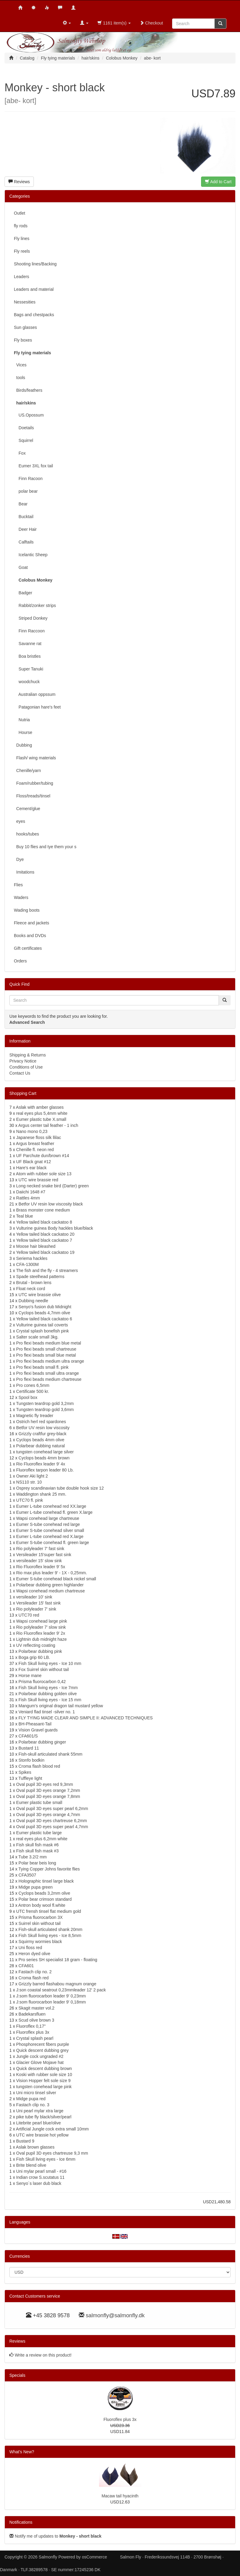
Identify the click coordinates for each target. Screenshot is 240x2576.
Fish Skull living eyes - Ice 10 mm (49, 1663)
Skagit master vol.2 (36, 2008)
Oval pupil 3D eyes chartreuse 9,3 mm (52, 2153)
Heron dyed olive (34, 1953)
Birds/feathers (28, 390)
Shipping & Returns (27, 1055)
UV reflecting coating (35, 1645)
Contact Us (19, 1073)
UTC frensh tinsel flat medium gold (48, 1911)
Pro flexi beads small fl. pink (42, 1367)
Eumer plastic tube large (39, 1832)
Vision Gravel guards (38, 1730)
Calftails (24, 542)
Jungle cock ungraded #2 (39, 2056)
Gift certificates (28, 948)
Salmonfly (48, 2557)
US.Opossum (29, 415)
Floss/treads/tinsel (32, 795)
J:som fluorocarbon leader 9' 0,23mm (51, 1996)
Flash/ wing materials (35, 757)
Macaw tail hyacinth (119, 2495)
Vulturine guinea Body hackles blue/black (54, 1228)
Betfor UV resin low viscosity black (50, 1204)
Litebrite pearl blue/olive (38, 2122)
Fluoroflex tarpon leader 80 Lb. (45, 1470)
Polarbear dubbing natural (40, 1445)
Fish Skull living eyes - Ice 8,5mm (49, 1935)
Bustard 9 (25, 2141)
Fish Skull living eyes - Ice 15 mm (49, 1699)
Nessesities (25, 302)
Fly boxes (23, 340)
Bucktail (24, 516)
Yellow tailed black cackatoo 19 (45, 1252)
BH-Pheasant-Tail (34, 1723)
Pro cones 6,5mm (33, 1385)
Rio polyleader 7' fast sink (40, 1548)
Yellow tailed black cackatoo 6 (44, 1318)
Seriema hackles (32, 1258)
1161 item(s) (114, 23)
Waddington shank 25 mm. (41, 1494)
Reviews (19, 181)
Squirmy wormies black (40, 1941)
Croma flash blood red (39, 1766)
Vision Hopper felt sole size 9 (43, 2080)
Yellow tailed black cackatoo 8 (44, 1222)
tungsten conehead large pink (44, 2086)
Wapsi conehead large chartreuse (47, 1518)
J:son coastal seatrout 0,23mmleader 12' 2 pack (61, 1989)
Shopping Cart (23, 1093)
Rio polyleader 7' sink (36, 1609)
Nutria (22, 719)
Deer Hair (25, 529)
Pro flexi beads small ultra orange (47, 1373)
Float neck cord (30, 1288)
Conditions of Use (26, 1067)
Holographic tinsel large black (46, 1881)
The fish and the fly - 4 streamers (47, 1270)
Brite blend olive (31, 2165)
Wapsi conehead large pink (41, 1621)
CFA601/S (28, 1736)
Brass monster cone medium (43, 1210)
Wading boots (27, 910)
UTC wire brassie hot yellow (42, 2135)
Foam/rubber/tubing (33, 783)
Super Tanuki (28, 669)
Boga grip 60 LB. (34, 1657)
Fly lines (21, 238)
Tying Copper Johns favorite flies (49, 1869)
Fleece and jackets (31, 922)
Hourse (23, 732)
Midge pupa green (35, 1887)
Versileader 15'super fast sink (43, 1554)
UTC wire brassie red (38, 1179)
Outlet (19, 213)
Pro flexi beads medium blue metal (48, 1343)
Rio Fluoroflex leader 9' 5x (40, 1566)
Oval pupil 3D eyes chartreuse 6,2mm (51, 1820)
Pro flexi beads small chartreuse (46, 1349)
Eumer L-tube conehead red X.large (50, 1536)
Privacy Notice (22, 1061)
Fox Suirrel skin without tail (43, 1669)
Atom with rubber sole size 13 (44, 1173)
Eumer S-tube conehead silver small (50, 1530)
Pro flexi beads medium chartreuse (49, 1379)
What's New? (21, 2451)
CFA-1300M (27, 1264)
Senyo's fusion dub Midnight (44, 1306)
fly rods (20, 225)
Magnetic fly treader (34, 1415)
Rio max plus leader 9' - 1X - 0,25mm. (51, 1572)
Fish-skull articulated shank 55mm (50, 1754)
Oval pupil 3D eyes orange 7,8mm (48, 1796)
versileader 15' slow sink (39, 1560)
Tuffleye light (30, 1778)
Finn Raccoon (29, 630)
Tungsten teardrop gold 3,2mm (45, 1403)
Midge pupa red (31, 2098)
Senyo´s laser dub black (38, 2183)
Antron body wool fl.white (42, 1905)
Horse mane (29, 1675)
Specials (17, 2375)
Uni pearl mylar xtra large (39, 2110)
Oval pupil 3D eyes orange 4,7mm (48, 1814)
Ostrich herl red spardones (41, 1421)
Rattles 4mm (28, 1198)
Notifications (20, 2522)
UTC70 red (28, 1615)
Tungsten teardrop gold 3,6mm (45, 1409)
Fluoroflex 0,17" (31, 2026)
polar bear (26, 491)
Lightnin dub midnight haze (41, 1639)
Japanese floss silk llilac (38, 1137)
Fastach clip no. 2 (35, 1971)
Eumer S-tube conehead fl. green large (52, 1542)
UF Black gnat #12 (33, 1161)
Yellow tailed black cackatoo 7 (44, 1240)
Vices (20, 364)
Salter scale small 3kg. (37, 1337)
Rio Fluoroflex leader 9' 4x (40, 1464)
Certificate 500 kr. (32, 1391)
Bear (20, 503)
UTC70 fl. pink (29, 1500)
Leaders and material (34, 289)
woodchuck (27, 681)
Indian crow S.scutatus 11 (40, 2177)
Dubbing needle (33, 1300)
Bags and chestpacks (34, 314)
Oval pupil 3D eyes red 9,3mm (44, 1784)
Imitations (24, 872)
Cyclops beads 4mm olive (40, 1439)
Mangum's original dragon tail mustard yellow (60, 1705)
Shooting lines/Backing (35, 263)
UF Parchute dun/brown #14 (42, 1155)
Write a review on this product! (43, 2355)
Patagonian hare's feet (37, 707)
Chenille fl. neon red (35, 1149)
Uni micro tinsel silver (36, 2092)
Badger (23, 592)
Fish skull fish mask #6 (37, 1844)
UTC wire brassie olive (39, 1294)
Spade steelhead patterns (40, 1276)
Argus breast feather (35, 1143)
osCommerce (94, 2557)
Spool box (27, 1397)
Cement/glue (27, 808)
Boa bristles (27, 656)
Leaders (21, 276)
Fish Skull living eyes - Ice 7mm (48, 1687)
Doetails (24, 427)
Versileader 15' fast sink (38, 1603)
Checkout (151, 23)
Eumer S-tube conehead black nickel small (56, 1578)
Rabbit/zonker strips (35, 605)
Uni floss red (30, 1947)
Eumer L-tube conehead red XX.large (51, 1506)
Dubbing (23, 745)
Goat (21, 567)
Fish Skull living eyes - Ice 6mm (45, 2159)
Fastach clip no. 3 (33, 2104)
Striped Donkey (30, 618)
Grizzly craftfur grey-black (42, 1433)
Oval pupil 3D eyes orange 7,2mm (48, 1790)
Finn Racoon (28, 478)
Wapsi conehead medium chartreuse (50, 1590)
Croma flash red (33, 1977)
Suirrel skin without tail (39, 1923)
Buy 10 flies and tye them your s (45, 846)
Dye (19, 859)
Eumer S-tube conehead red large (48, 1524)
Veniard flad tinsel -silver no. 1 (46, 1711)
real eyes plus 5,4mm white (42, 1113)
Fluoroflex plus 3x (33, 2032)
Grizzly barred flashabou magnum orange (57, 1983)
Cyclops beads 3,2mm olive (44, 1893)
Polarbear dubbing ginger (42, 1742)
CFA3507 (27, 1875)
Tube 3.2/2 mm (32, 1856)
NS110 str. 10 (29, 1482)
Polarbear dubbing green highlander (50, 1584)
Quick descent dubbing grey (42, 2050)
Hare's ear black (31, 1167)
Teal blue (24, 1216)
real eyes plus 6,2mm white (42, 1838)
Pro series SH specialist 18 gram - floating (57, 1959)
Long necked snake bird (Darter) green (52, 1185)
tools (19, 377)
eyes (19, 821)
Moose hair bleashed (36, 1246)
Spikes (24, 1772)
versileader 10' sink (34, 1597)
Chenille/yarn (27, 770)
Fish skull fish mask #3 (37, 1850)
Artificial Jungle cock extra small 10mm (52, 2129)
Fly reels (22, 251)
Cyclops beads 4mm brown (43, 1457)
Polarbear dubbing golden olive (47, 1693)
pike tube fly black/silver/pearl (44, 2116)
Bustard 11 (28, 1748)
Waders (21, 897)
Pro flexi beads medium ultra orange (50, 1361)
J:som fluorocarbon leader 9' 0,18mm (51, 2002)
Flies (18, 884)
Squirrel (23, 440)
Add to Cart (218, 181)
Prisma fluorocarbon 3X (40, 1917)
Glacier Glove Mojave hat (40, 2062)
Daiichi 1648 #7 (31, 1191)
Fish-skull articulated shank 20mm (50, 1929)
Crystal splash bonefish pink (42, 1331)
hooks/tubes (26, 834)
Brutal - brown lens (34, 1282)
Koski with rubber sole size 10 (44, 2074)
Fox (20, 453)
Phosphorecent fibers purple (42, 2044)
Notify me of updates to (55, 2536)
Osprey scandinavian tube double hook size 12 (60, 1488)
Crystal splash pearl (34, 2038)
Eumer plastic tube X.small (41, 1119)
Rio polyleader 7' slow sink (41, 1627)
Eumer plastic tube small (39, 1802)
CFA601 (26, 1965)
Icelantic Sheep (30, 554)
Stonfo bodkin (31, 1760)
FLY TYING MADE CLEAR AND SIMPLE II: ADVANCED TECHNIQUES (85, 1717)
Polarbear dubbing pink (40, 1651)
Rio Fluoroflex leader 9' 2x (40, 1633)
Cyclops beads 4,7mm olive (44, 1312)
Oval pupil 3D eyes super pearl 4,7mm (52, 1826)
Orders (20, 961)
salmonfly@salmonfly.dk (115, 2315)
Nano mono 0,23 (32, 1131)
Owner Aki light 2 (32, 1476)
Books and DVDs (30, 935)
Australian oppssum (35, 694)
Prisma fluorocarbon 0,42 (42, 1681)
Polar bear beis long (37, 1863)
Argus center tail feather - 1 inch (48, 1125)
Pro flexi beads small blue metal (46, 1355)
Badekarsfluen (32, 2014)
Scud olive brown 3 (36, 2020)
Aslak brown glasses (35, 2147)
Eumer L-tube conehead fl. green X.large (54, 1512)
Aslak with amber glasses (40, 1107)
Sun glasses (25, 327)
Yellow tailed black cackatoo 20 (45, 1234)
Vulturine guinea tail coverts (42, 1324)
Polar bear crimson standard (45, 1899)
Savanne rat (27, 643)
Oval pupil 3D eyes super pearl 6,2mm (52, 1808)
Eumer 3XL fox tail (33, 465)
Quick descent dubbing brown (44, 2068)
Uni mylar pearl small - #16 (41, 2171)
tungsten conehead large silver (45, 1451)
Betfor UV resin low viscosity (43, 1427)
